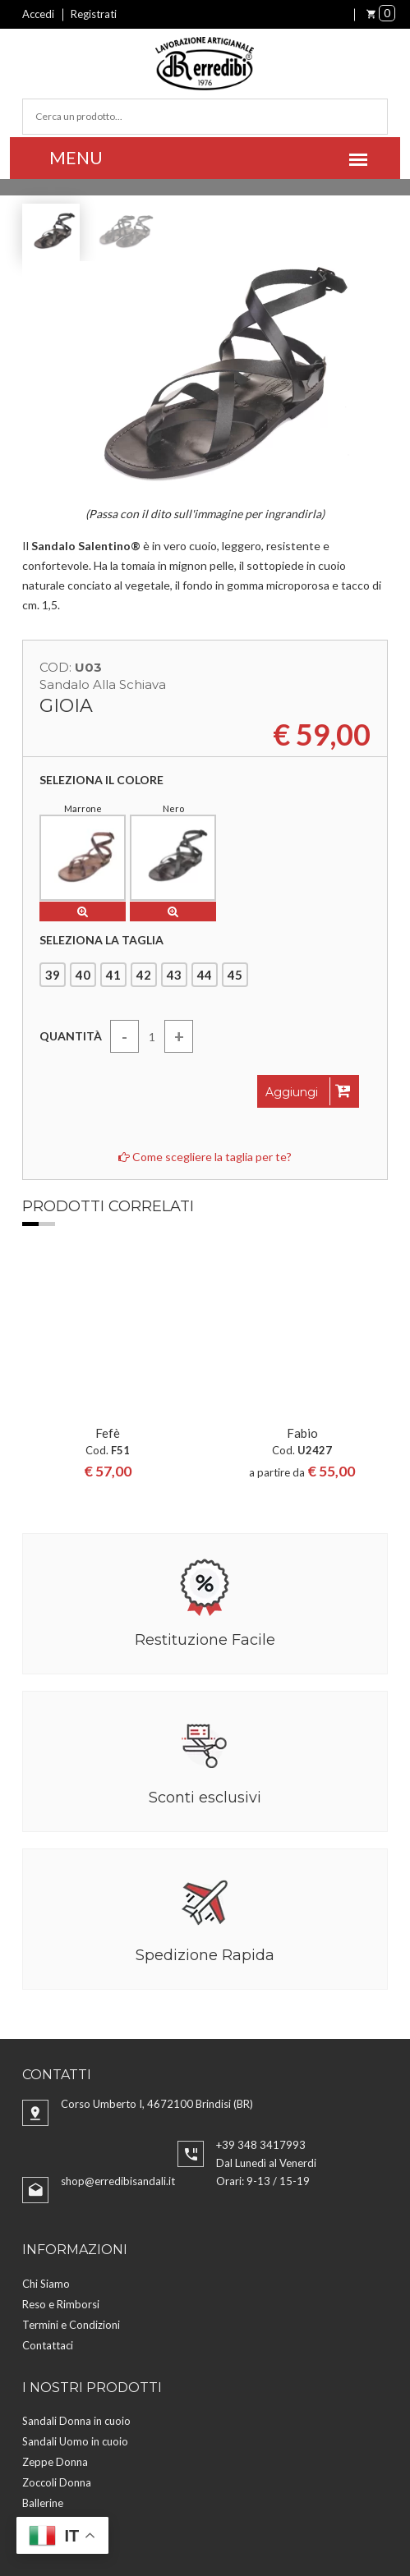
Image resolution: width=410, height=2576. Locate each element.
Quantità (70, 1036)
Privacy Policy (304, 2498)
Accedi (38, 14)
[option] (107, 1286)
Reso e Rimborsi (60, 2135)
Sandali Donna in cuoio (76, 2252)
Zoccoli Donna (56, 2314)
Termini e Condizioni (71, 2156)
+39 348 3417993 (261, 1976)
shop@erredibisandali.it (118, 2012)
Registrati (94, 14)
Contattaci (47, 2176)
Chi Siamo (46, 2115)
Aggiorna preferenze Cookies (158, 2518)
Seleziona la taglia (101, 940)
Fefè (107, 1264)
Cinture (40, 2375)
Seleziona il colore (101, 780)
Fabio (302, 1264)
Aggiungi (308, 1091)
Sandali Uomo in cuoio (75, 2273)
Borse (36, 2355)
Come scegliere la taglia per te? (205, 1157)
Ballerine (42, 2334)
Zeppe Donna (55, 2293)
